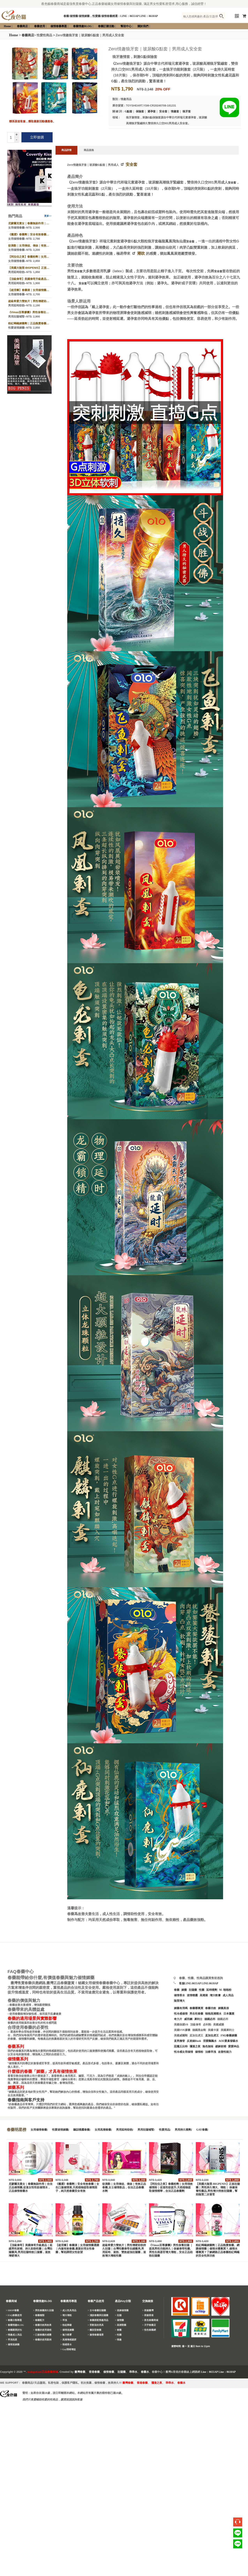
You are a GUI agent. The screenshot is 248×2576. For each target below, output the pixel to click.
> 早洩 (63, 2320)
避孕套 (151, 111)
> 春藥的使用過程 (42, 2330)
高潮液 (204, 1995)
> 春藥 (118, 2330)
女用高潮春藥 (103, 2129)
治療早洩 (210, 2051)
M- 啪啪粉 (225, 1989)
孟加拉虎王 (212, 2035)
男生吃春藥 (196, 2013)
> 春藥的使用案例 (42, 2339)
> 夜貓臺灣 (148, 2310)
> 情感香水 (66, 2344)
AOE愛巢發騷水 (228, 2041)
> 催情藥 (119, 2320)
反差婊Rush (194, 2041)
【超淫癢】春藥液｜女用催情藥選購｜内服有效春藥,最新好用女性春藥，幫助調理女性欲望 (77, 2249)
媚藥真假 (223, 2008)
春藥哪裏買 (196, 2008)
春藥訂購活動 (106, 26)
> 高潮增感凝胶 (68, 2339)
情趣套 (175, 111)
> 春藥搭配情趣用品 (98, 2320)
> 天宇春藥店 (149, 2325)
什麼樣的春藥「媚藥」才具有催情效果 (42, 2071)
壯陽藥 (193, 1989)
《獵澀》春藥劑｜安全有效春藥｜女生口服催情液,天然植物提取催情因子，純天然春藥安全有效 (77, 2187)
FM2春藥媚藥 (229, 2035)
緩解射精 (220, 2046)
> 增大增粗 (66, 2315)
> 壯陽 (118, 2315)
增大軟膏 (215, 1995)
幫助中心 (126, 26)
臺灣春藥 (79, 2371)
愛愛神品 (233, 2046)
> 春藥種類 (38, 2315)
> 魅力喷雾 (66, 2334)
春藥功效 (210, 2008)
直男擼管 (179, 2041)
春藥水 (145, 2371)
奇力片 (178, 2019)
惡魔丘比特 (181, 2046)
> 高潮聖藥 (120, 2325)
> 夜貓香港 (148, 2315)
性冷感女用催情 (183, 2051)
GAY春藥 (201, 2129)
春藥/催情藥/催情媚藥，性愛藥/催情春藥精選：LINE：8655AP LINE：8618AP (111, 16)
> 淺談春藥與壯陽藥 (98, 2315)
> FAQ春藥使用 (14, 2315)
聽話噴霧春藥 (81, 2129)
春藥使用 (39, 26)
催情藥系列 (18, 2059)
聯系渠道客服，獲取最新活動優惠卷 (31, 121)
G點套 (128, 111)
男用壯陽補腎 (146, 2129)
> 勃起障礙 (66, 2325)
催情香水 (179, 1995)
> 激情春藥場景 (96, 2334)
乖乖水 (133, 2371)
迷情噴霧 (192, 1995)
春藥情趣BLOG (82, 26)
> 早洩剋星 (11, 2339)
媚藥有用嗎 (181, 2008)
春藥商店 (22, 26)
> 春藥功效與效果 (42, 2325)
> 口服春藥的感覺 (42, 2334)
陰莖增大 (179, 2000)
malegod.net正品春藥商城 (42, 2371)
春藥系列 (16, 2046)
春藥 (176, 1989)
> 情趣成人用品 (14, 2334)
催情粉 (199, 2051)
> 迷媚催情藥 (122, 2310)
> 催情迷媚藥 (12, 2344)
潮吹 (140, 253)
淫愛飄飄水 (210, 2041)
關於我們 (143, 26)
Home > (15, 35)
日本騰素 (228, 2013)
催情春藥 (108, 2371)
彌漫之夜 (195, 2046)
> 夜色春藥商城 (150, 2320)
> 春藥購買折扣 (14, 2330)
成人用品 (228, 1995)
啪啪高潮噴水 (213, 2013)
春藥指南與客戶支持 (26, 2100)
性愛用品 (164, 2129)
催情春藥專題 (58, 26)
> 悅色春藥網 (149, 2330)
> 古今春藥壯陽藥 (97, 2310)
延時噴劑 (211, 1989)
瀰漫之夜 (156, 2382)
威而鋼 (188, 2019)
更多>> (48, 216)
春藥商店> (29, 35)
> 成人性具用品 (68, 2310)
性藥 (201, 1989)
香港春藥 (94, 2371)
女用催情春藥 (39, 2129)
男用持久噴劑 (183, 2129)
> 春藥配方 (38, 2320)
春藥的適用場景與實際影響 (32, 2018)
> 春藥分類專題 (14, 2320)
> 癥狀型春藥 (94, 2330)
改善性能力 (225, 2051)
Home (7, 26)
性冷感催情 (181, 2013)
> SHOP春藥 (12, 2310)
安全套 (163, 111)
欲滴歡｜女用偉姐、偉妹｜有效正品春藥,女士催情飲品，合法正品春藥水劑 (124, 2187)
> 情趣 (118, 2339)
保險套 (140, 111)
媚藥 (184, 1989)
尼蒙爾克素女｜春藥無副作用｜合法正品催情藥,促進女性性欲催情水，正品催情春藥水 (30, 2187)
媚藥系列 (16, 2087)
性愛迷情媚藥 (60, 2129)
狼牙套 (187, 111)
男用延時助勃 (124, 2129)
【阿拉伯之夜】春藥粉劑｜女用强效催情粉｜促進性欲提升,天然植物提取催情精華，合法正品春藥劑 (171, 2187)
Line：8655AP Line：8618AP (218, 2371)
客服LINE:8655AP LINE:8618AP (198, 1983)
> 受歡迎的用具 (96, 2325)
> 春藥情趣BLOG (15, 2325)
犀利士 (198, 2019)
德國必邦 (209, 2019)
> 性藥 (118, 2334)
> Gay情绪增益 (68, 2349)
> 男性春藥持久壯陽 (43, 2310)
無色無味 (207, 2046)
